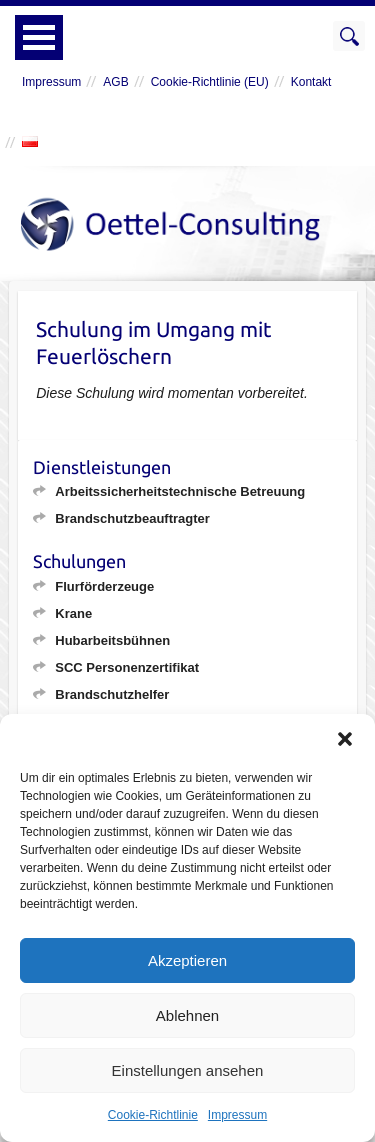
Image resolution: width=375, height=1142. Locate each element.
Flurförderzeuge (104, 586)
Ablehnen (187, 1015)
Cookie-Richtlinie (153, 1115)
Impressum (237, 1115)
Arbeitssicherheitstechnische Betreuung (180, 491)
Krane (73, 613)
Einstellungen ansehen (188, 1070)
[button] (345, 739)
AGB (115, 82)
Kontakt (311, 82)
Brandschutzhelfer (112, 694)
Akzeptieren (187, 960)
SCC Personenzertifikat (127, 667)
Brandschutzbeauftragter (132, 518)
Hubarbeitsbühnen (112, 640)
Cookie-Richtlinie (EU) (210, 82)
